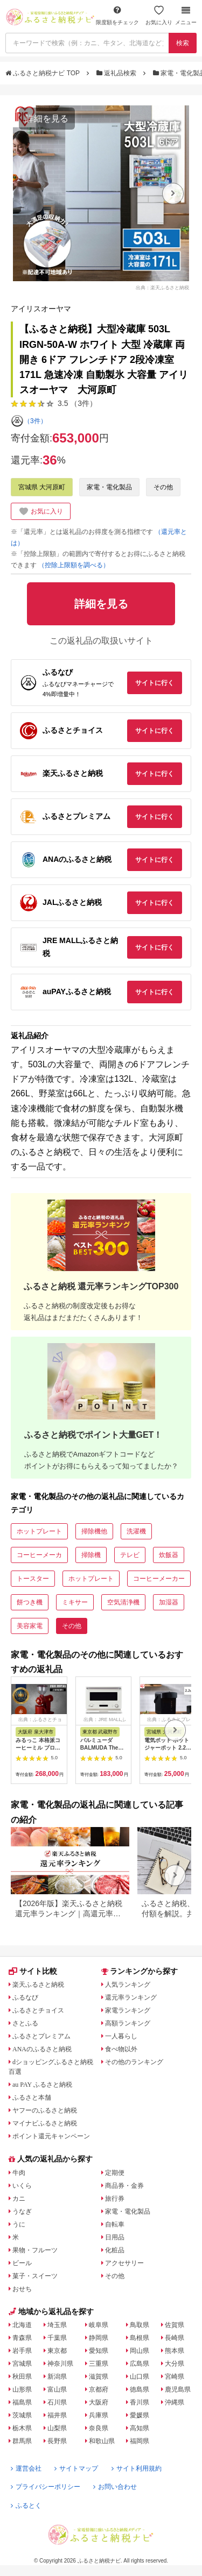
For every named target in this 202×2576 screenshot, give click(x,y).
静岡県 (98, 2338)
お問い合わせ (115, 2487)
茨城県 (22, 2415)
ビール (22, 2263)
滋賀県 (98, 2376)
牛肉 (18, 2173)
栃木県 (22, 2428)
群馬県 (22, 2441)
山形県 (22, 2389)
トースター (33, 1578)
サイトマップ (76, 2468)
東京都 (57, 2350)
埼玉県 (57, 2325)
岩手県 (22, 2350)
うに (18, 2224)
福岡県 (139, 2441)
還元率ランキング (131, 1997)
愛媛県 (139, 2415)
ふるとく (26, 2505)
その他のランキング (134, 2062)
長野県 (57, 2441)
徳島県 (139, 2389)
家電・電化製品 (109, 487)
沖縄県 (174, 2402)
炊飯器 (168, 1555)
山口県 (139, 2376)
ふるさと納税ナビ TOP (43, 73)
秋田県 (22, 2376)
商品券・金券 (124, 2185)
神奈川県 (60, 2363)
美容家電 (30, 1626)
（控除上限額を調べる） (73, 565)
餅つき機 (30, 1602)
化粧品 (114, 2250)
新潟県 (57, 2376)
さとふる (25, 2023)
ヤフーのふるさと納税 (44, 2110)
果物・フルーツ (35, 2250)
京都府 (98, 2389)
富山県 (57, 2389)
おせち (22, 2289)
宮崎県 (174, 2376)
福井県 (57, 2415)
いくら (22, 2185)
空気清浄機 (123, 1602)
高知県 (139, 2428)
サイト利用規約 (137, 2468)
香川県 (139, 2402)
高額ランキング (127, 2023)
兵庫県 (98, 2415)
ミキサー (75, 1602)
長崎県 (174, 2338)
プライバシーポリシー (45, 2487)
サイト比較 (33, 1971)
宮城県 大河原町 (41, 487)
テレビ (130, 1555)
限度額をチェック (117, 15)
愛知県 (98, 2350)
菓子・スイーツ (35, 2276)
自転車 (114, 2224)
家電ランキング (127, 2010)
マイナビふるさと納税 (44, 2123)
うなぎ (22, 2211)
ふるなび (25, 1997)
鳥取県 (139, 2325)
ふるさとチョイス (38, 2010)
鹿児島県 (178, 2389)
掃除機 (91, 1555)
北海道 (22, 2325)
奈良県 (98, 2428)
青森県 (22, 2338)
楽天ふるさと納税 (38, 1984)
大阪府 (98, 2402)
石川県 (57, 2402)
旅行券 (114, 2198)
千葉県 (57, 2338)
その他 (163, 487)
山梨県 (57, 2428)
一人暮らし (121, 2036)
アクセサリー (124, 2263)
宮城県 (22, 2363)
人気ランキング (127, 1984)
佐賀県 (174, 2325)
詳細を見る (46, 118)
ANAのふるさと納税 (42, 2049)
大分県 (174, 2363)
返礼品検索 (117, 73)
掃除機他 (94, 1531)
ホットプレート (39, 1531)
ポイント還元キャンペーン (51, 2136)
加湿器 (168, 1602)
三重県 (98, 2363)
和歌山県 (102, 2441)
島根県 (139, 2338)
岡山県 (139, 2350)
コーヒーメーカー (159, 1578)
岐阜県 (98, 2325)
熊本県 (174, 2350)
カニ (18, 2198)
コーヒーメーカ (39, 1555)
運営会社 (26, 2468)
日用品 (114, 2237)
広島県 (139, 2363)
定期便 (114, 2173)
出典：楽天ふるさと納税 (162, 287)
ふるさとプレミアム (41, 2036)
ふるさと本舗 (31, 2097)
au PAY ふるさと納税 (42, 2084)
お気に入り (158, 15)
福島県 (22, 2402)
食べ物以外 (121, 2049)
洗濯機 (136, 1531)
